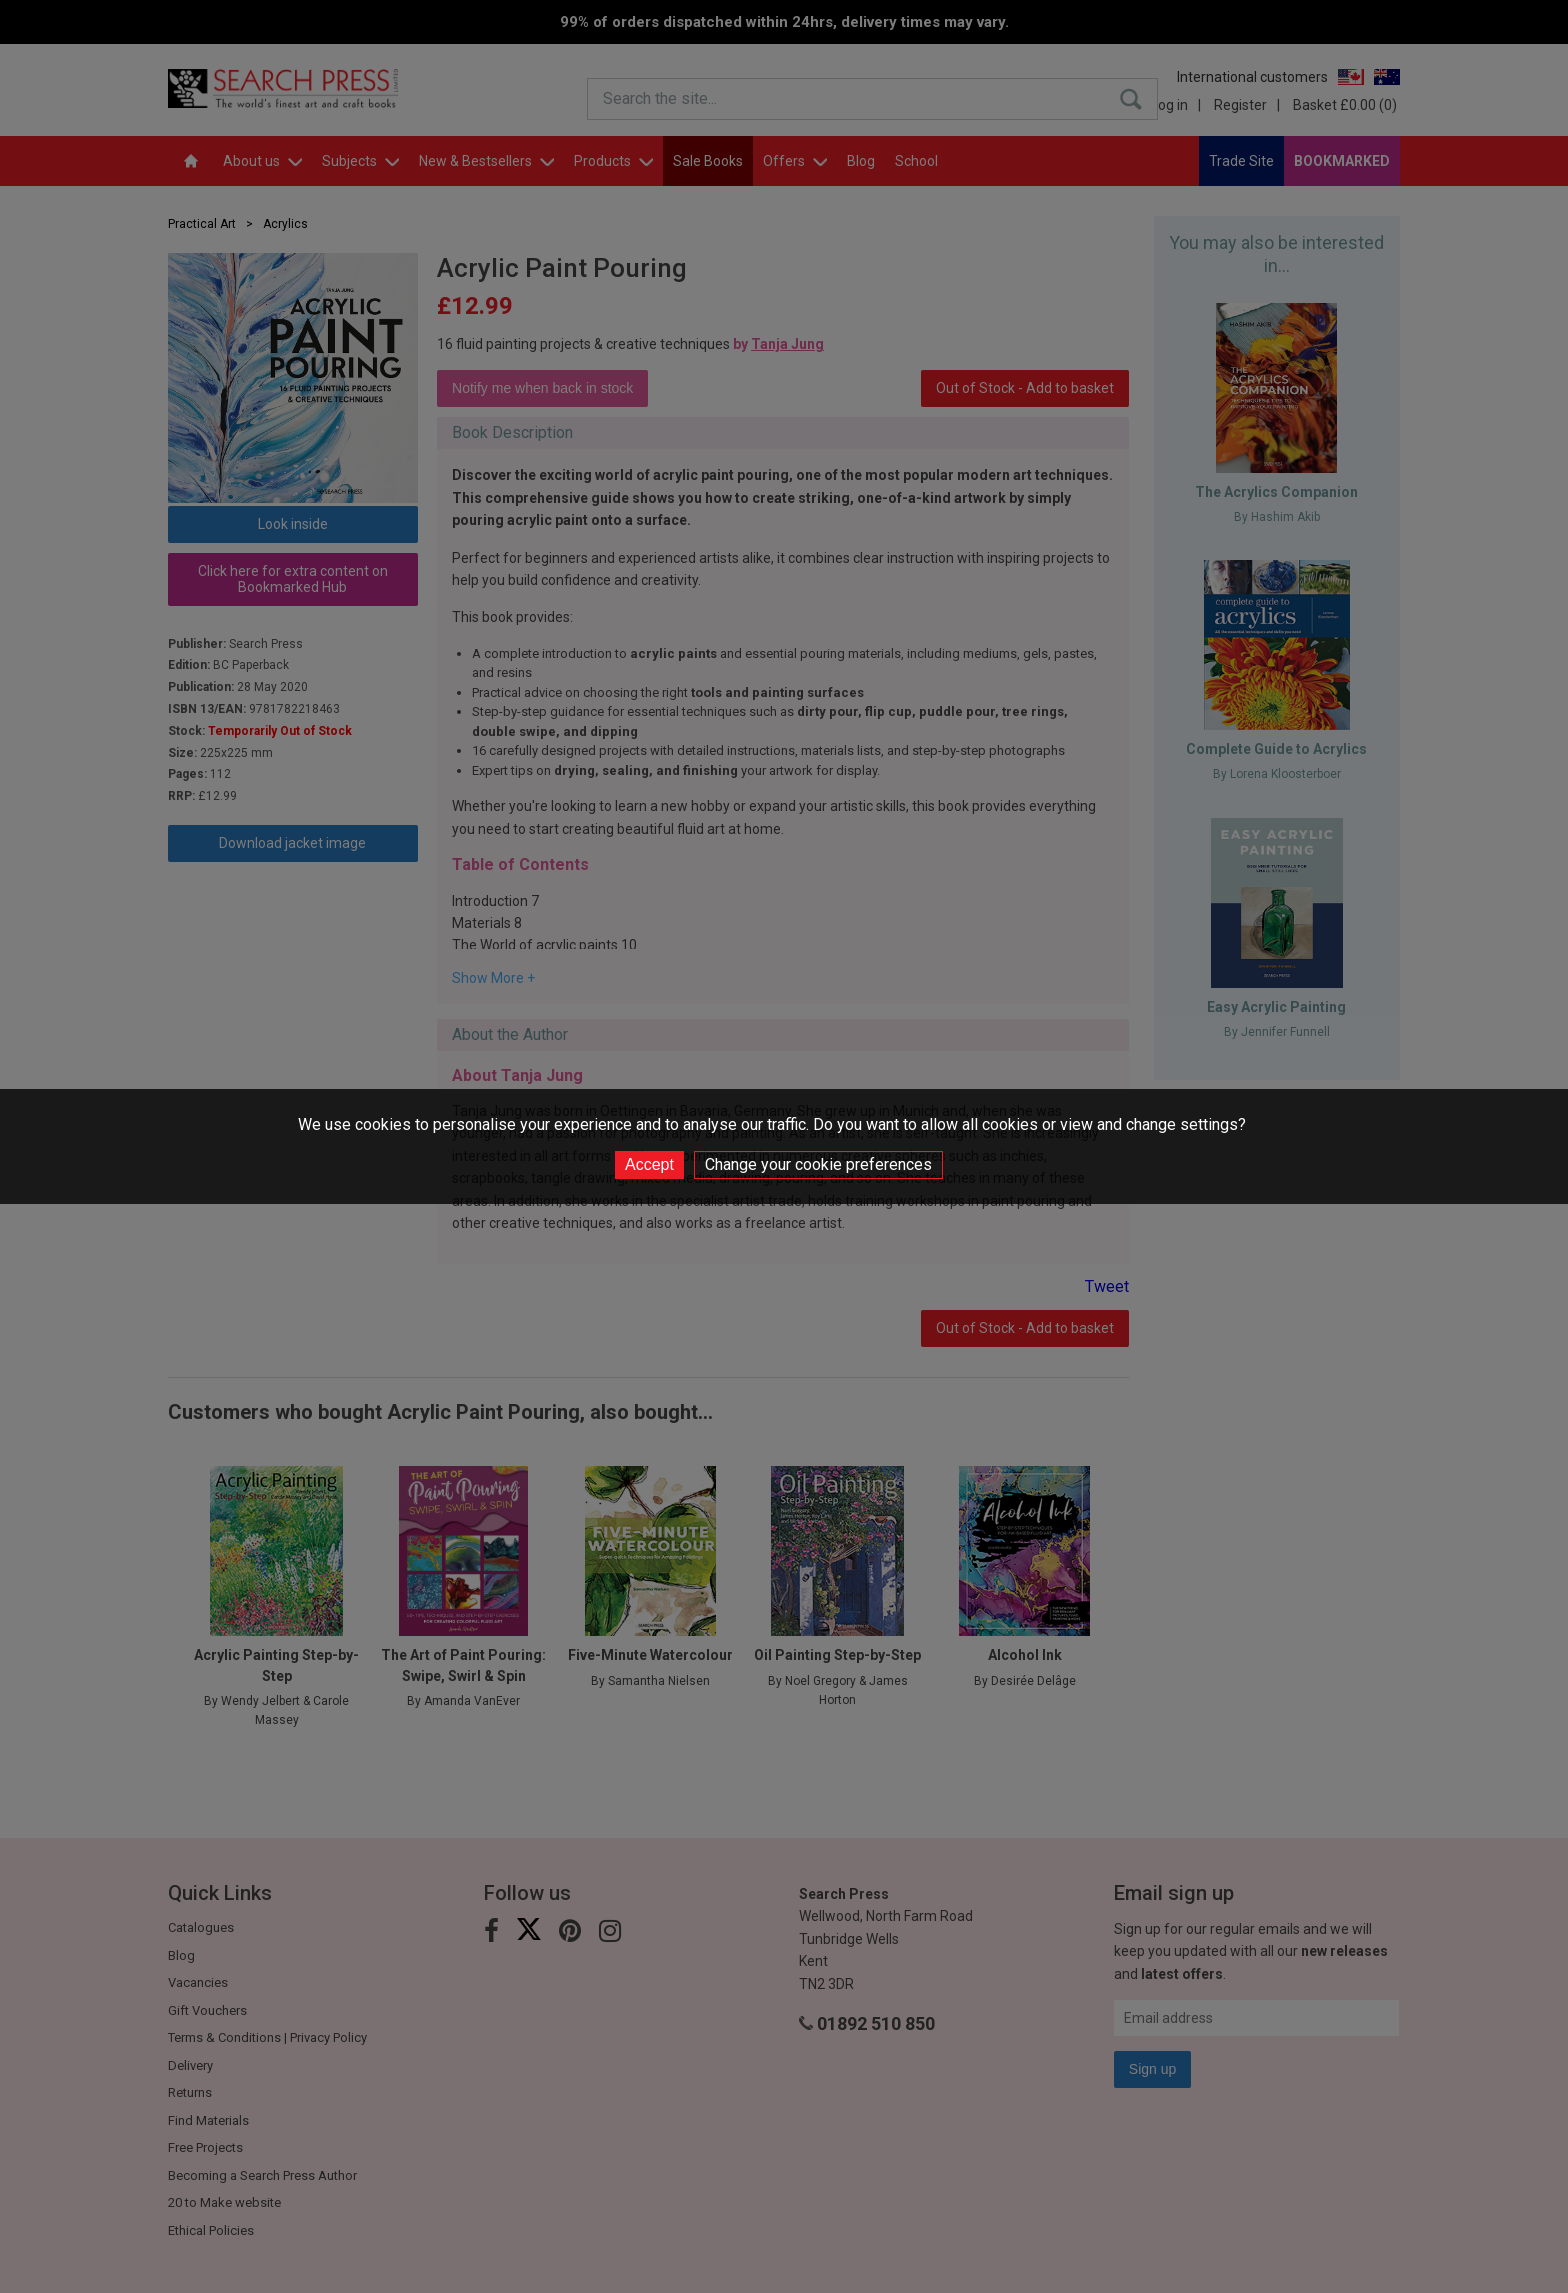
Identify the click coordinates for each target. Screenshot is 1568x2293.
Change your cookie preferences (818, 1164)
